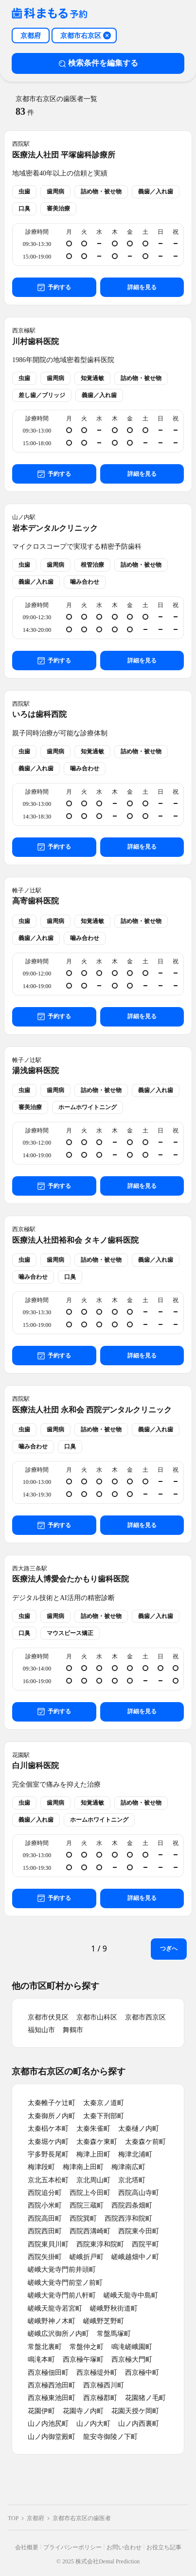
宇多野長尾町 (48, 2154)
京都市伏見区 (48, 2017)
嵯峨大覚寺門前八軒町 (62, 2295)
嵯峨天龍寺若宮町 (55, 2308)
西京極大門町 (131, 2359)
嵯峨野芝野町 (103, 2321)
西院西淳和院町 (128, 2218)
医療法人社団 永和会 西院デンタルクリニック (92, 1410)
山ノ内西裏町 (138, 2423)
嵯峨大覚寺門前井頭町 (62, 2269)
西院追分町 (45, 2192)
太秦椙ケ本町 (48, 2128)
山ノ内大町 (93, 2423)
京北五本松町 (48, 2180)
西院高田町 (45, 2218)
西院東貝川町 (48, 2244)
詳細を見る (142, 287)
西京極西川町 (103, 2385)
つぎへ (169, 1948)
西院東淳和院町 (100, 2244)
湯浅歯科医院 (35, 1070)
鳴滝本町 (41, 2359)
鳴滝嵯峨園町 (131, 2346)
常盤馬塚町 (114, 2333)
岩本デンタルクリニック (55, 528)
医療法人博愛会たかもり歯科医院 (70, 1579)
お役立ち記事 (163, 2547)
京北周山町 (93, 2180)
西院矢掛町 (45, 2257)
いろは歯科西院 (39, 714)
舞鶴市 (73, 2030)
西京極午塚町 (83, 2359)
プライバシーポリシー (72, 2547)
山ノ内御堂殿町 (51, 2436)
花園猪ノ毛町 (145, 2398)
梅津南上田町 (83, 2167)
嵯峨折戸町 (87, 2257)
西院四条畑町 (131, 2205)
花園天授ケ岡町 (135, 2411)
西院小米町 (45, 2205)
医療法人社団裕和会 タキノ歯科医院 (75, 1240)
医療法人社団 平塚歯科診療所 (63, 155)
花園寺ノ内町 (83, 2411)
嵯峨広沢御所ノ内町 (58, 2333)
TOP (13, 2518)
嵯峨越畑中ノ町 (135, 2257)
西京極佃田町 (48, 2372)
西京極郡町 (100, 2398)
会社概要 (26, 2547)
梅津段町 (41, 2167)
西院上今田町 (90, 2192)
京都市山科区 (96, 2017)
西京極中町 (142, 2372)
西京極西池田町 (51, 2385)
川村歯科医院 (35, 341)
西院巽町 (83, 2218)
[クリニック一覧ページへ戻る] (50, 14)
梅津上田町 (93, 2154)
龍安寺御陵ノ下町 (110, 2436)
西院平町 (145, 2244)
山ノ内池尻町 (48, 2423)
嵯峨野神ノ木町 (51, 2321)
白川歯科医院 (35, 1765)
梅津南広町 (128, 2167)
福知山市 (41, 2030)
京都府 (35, 2518)
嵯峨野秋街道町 (114, 2308)
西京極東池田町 (51, 2398)
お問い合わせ (124, 2547)
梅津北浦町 (135, 2154)
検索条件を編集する (98, 63)
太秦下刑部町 (103, 2116)
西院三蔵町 (87, 2205)
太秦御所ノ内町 (51, 2116)
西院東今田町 (138, 2231)
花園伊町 (41, 2411)
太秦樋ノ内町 (138, 2128)
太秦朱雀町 (93, 2128)
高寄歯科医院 (35, 901)
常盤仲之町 (87, 2346)
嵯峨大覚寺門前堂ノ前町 (65, 2282)
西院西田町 (45, 2231)
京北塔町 (131, 2180)
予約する (54, 287)
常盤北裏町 (45, 2346)
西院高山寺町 (138, 2192)
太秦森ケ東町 (96, 2141)
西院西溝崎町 (90, 2231)
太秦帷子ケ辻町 (51, 2102)
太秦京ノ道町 (103, 2102)
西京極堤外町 (96, 2372)
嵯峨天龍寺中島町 (131, 2295)
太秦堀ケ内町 (48, 2141)
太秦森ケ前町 (145, 2141)
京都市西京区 (145, 2017)
